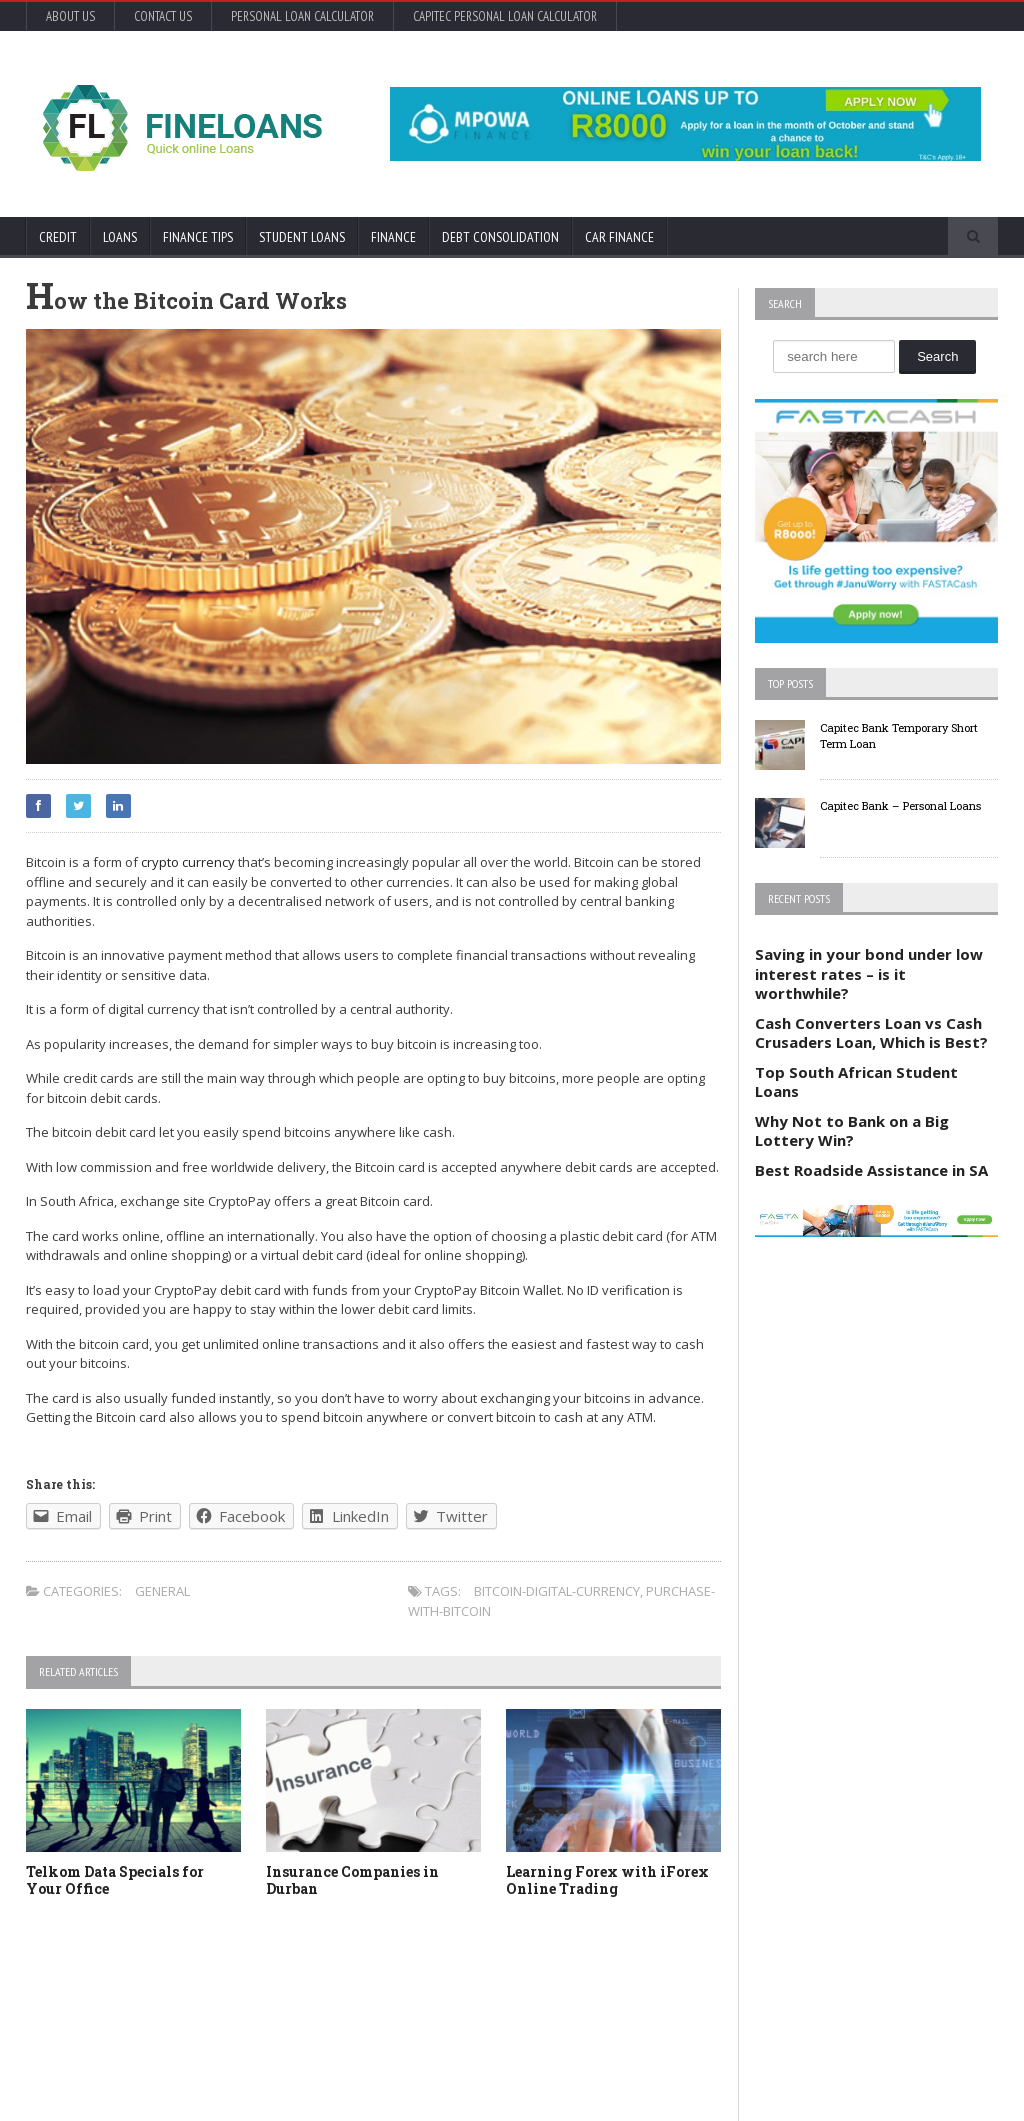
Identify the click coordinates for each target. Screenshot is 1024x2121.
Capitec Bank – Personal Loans (900, 805)
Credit (58, 237)
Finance (393, 237)
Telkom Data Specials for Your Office (115, 1880)
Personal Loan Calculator (302, 16)
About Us (70, 16)
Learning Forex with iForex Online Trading (607, 1880)
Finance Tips (198, 237)
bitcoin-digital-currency (557, 1591)
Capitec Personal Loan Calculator (505, 16)
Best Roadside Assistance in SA (871, 1170)
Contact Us (163, 16)
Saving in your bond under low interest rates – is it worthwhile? (869, 973)
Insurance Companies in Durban (352, 1880)
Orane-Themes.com (138, 2078)
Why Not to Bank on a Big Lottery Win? (852, 1131)
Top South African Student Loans (856, 1082)
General (162, 1591)
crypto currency (188, 862)
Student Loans (302, 237)
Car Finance (619, 237)
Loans (120, 237)
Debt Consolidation (500, 237)
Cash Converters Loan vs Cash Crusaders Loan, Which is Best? (871, 1033)
